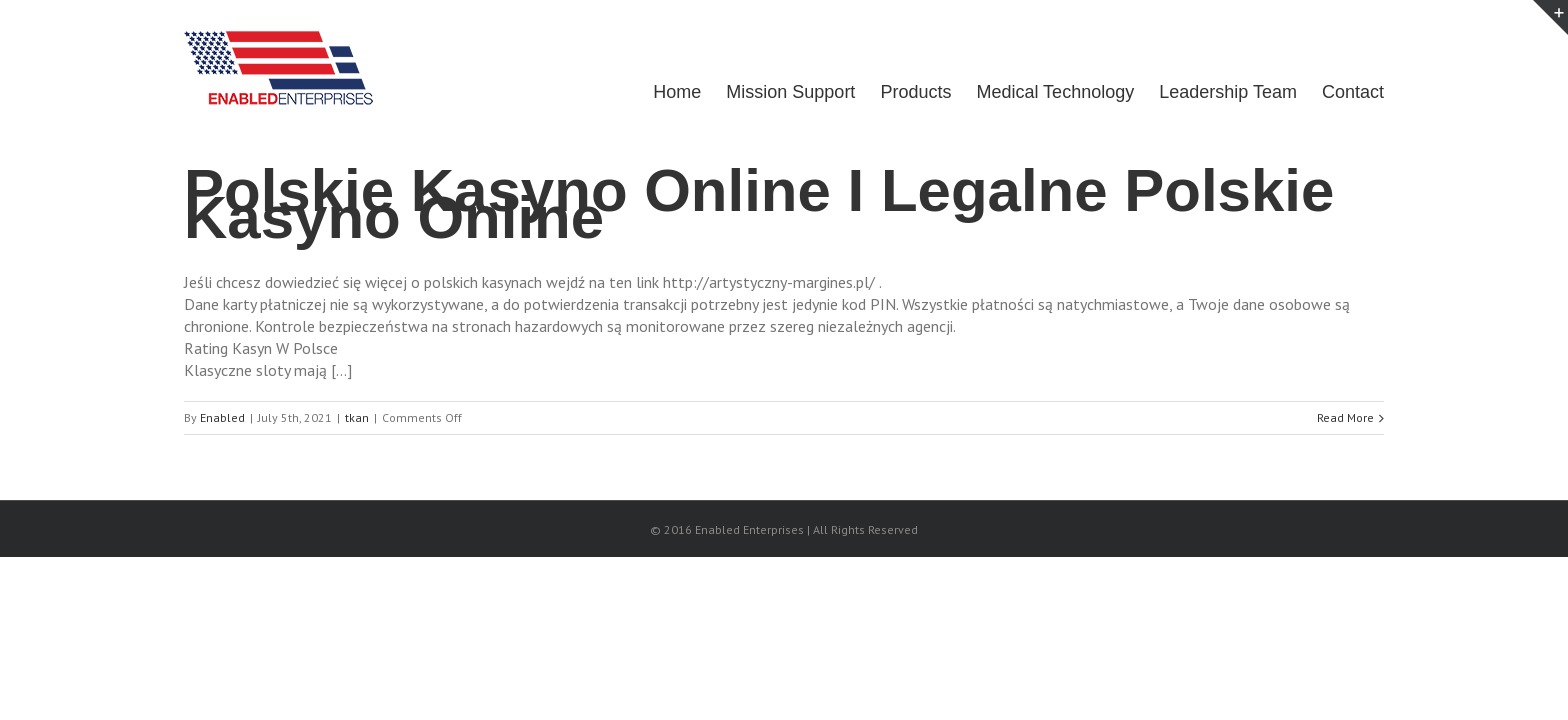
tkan (357, 417)
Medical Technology (1045, 92)
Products (900, 92)
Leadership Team (1223, 92)
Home (652, 92)
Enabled (222, 417)
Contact (1353, 92)
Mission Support (770, 92)
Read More (1345, 417)
